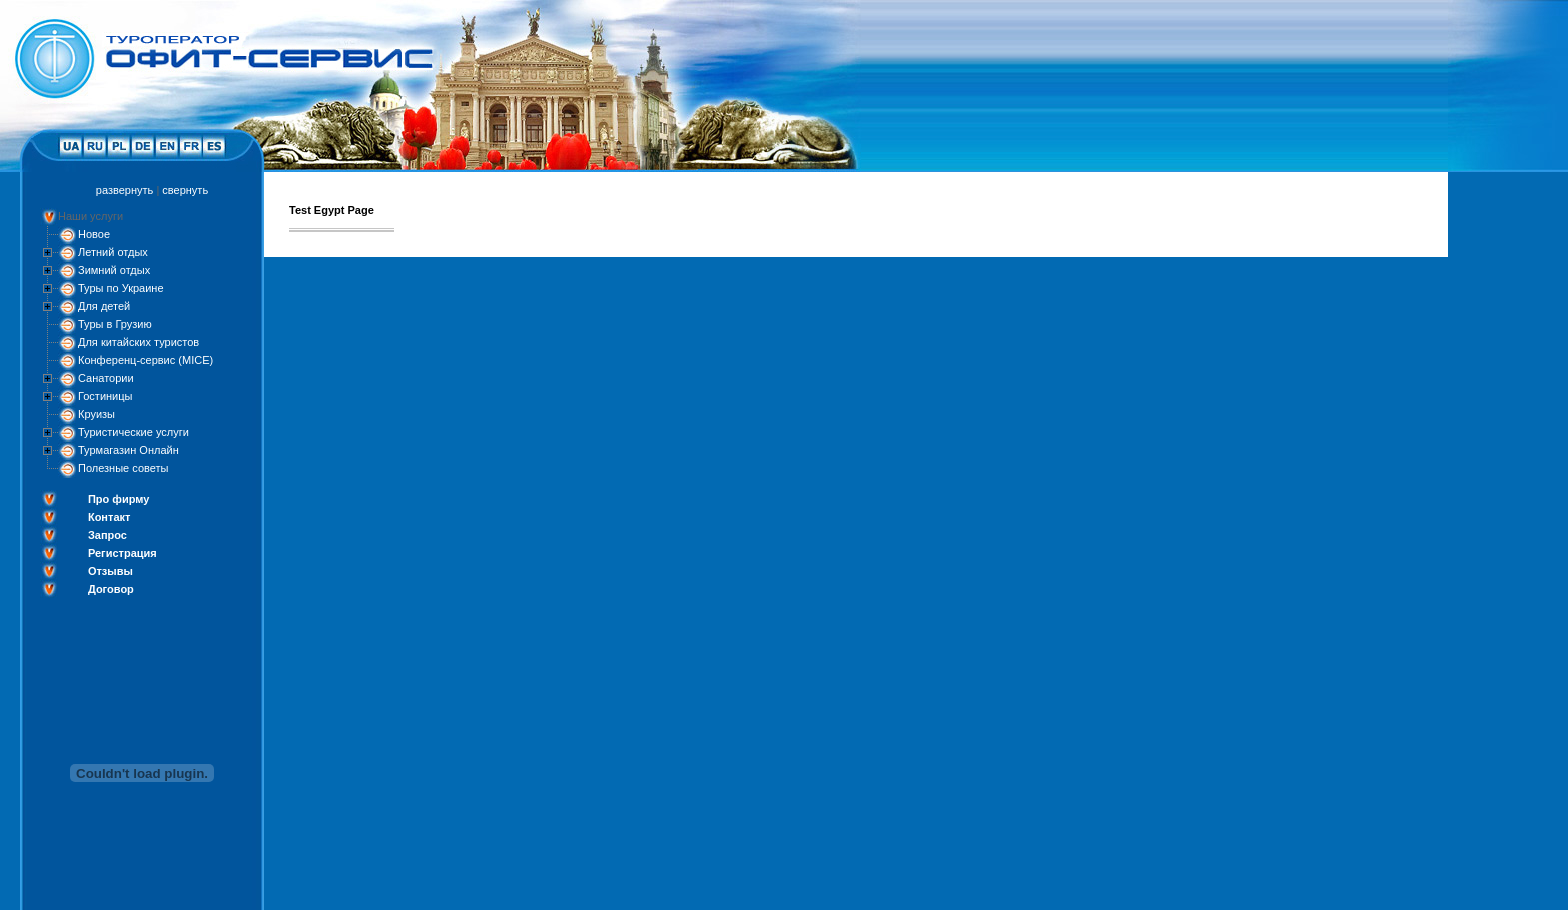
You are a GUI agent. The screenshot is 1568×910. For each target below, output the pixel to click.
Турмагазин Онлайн (128, 450)
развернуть (124, 190)
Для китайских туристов (138, 342)
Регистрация (122, 553)
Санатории (106, 378)
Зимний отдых (114, 270)
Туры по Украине (121, 288)
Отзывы (110, 571)
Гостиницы (105, 396)
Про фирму (118, 499)
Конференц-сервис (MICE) (145, 360)
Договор (111, 589)
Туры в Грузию (115, 324)
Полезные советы (123, 468)
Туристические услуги (133, 432)
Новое (94, 234)
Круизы (96, 414)
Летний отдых (113, 252)
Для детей (104, 306)
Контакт (109, 517)
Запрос (107, 535)
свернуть (185, 190)
